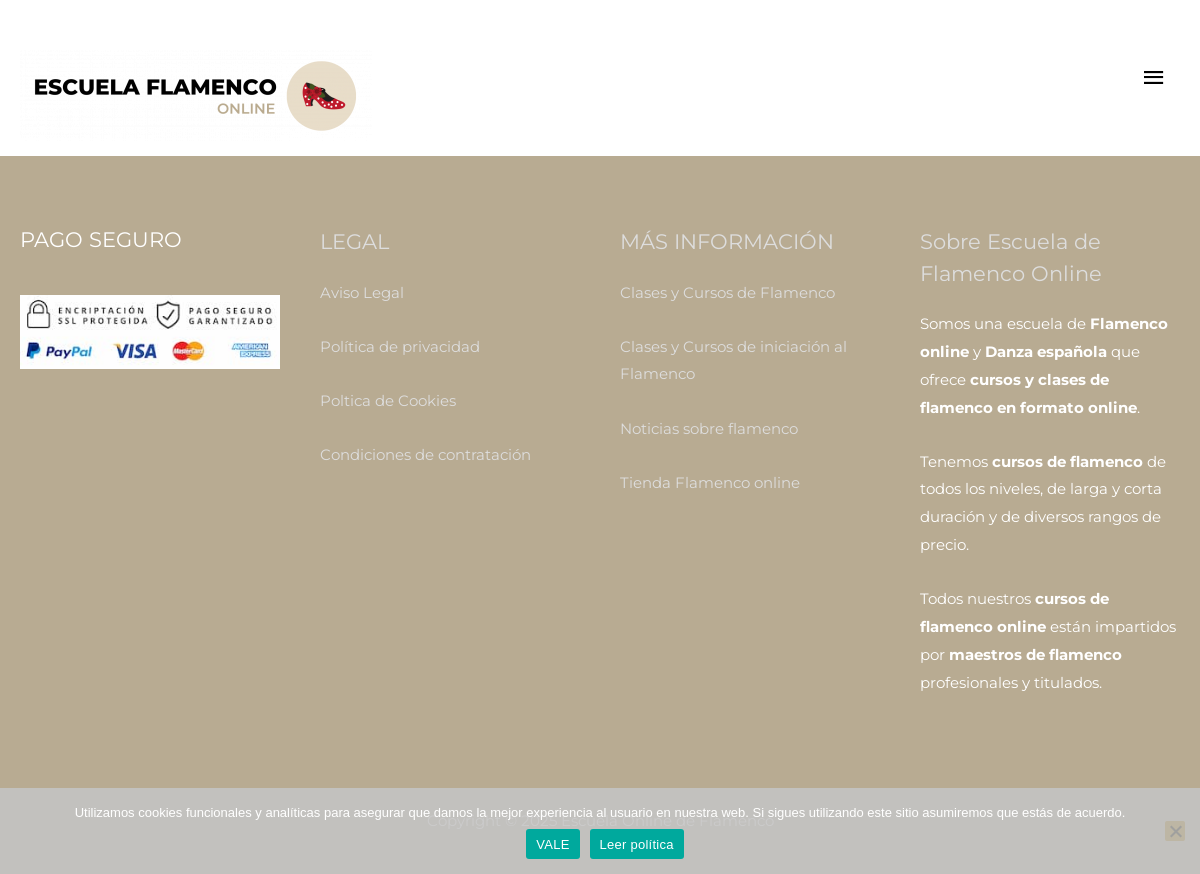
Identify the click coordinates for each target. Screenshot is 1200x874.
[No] (1175, 831)
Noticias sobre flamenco (709, 428)
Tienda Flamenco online (710, 482)
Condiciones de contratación (425, 454)
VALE (552, 844)
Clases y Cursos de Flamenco (727, 292)
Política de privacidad (400, 346)
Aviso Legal (362, 292)
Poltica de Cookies (388, 400)
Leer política (637, 844)
